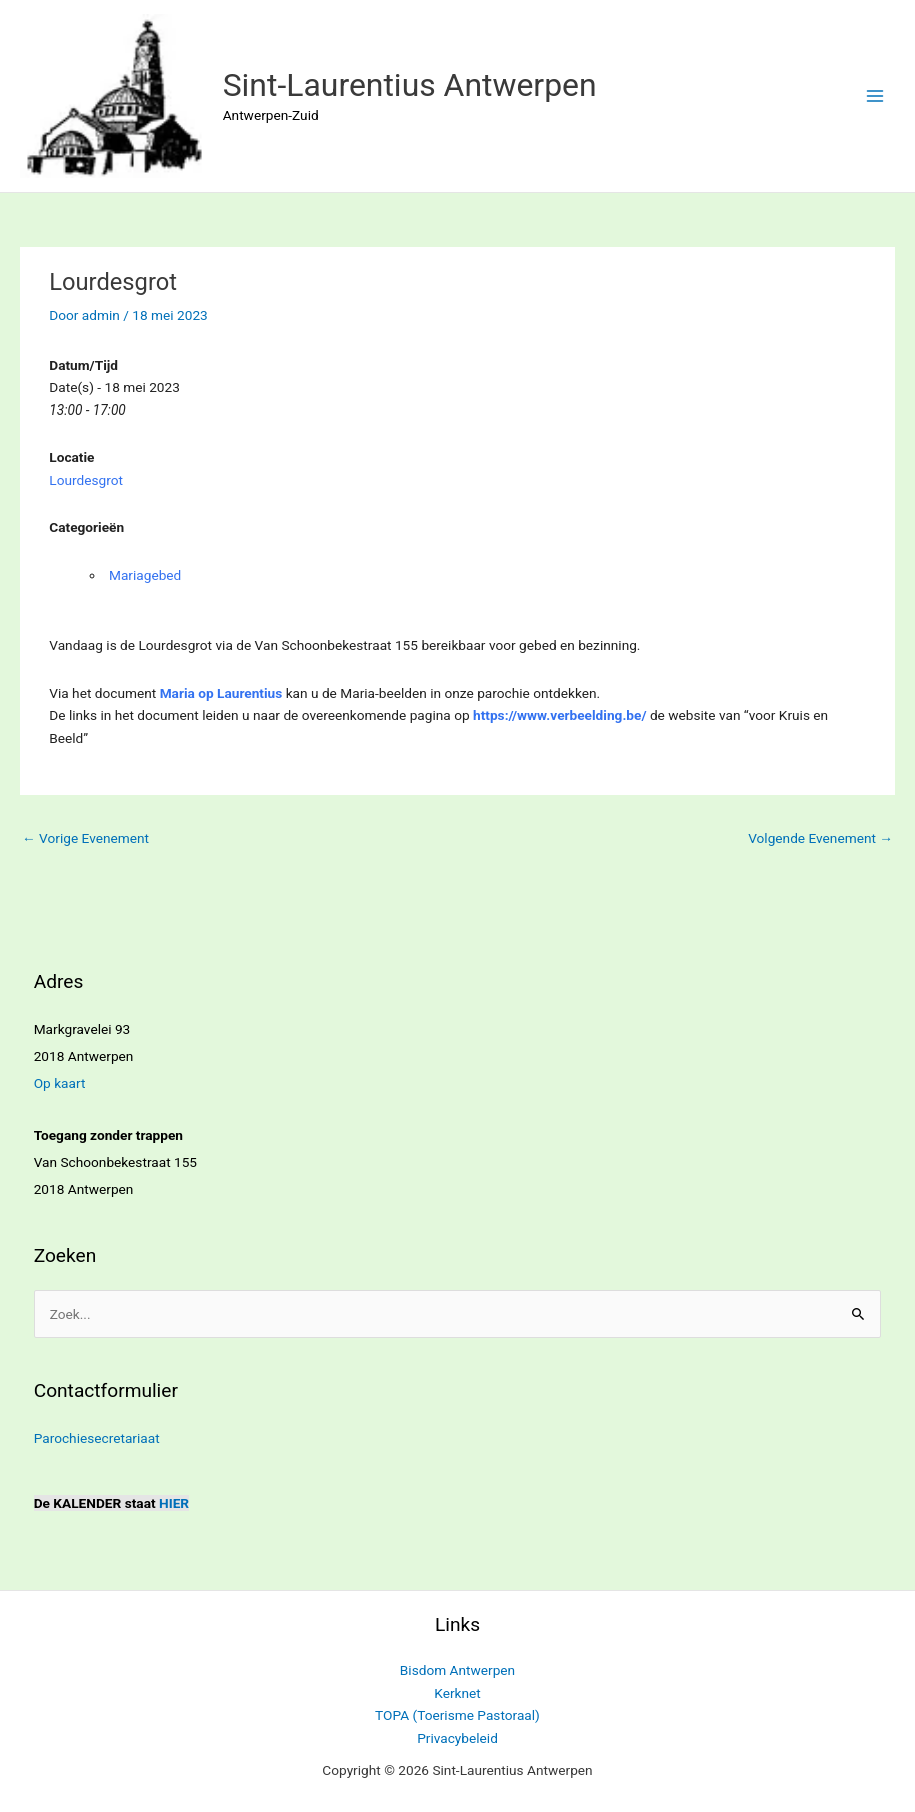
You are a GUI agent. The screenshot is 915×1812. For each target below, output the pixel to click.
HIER (174, 1503)
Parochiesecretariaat (97, 1438)
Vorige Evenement (85, 838)
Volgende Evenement (820, 838)
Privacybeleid (457, 1738)
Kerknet (457, 1693)
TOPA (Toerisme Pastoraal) (457, 1715)
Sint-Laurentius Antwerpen (410, 85)
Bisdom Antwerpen (457, 1670)
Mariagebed (145, 575)
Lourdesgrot (86, 480)
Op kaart (60, 1083)
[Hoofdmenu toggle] (875, 96)
